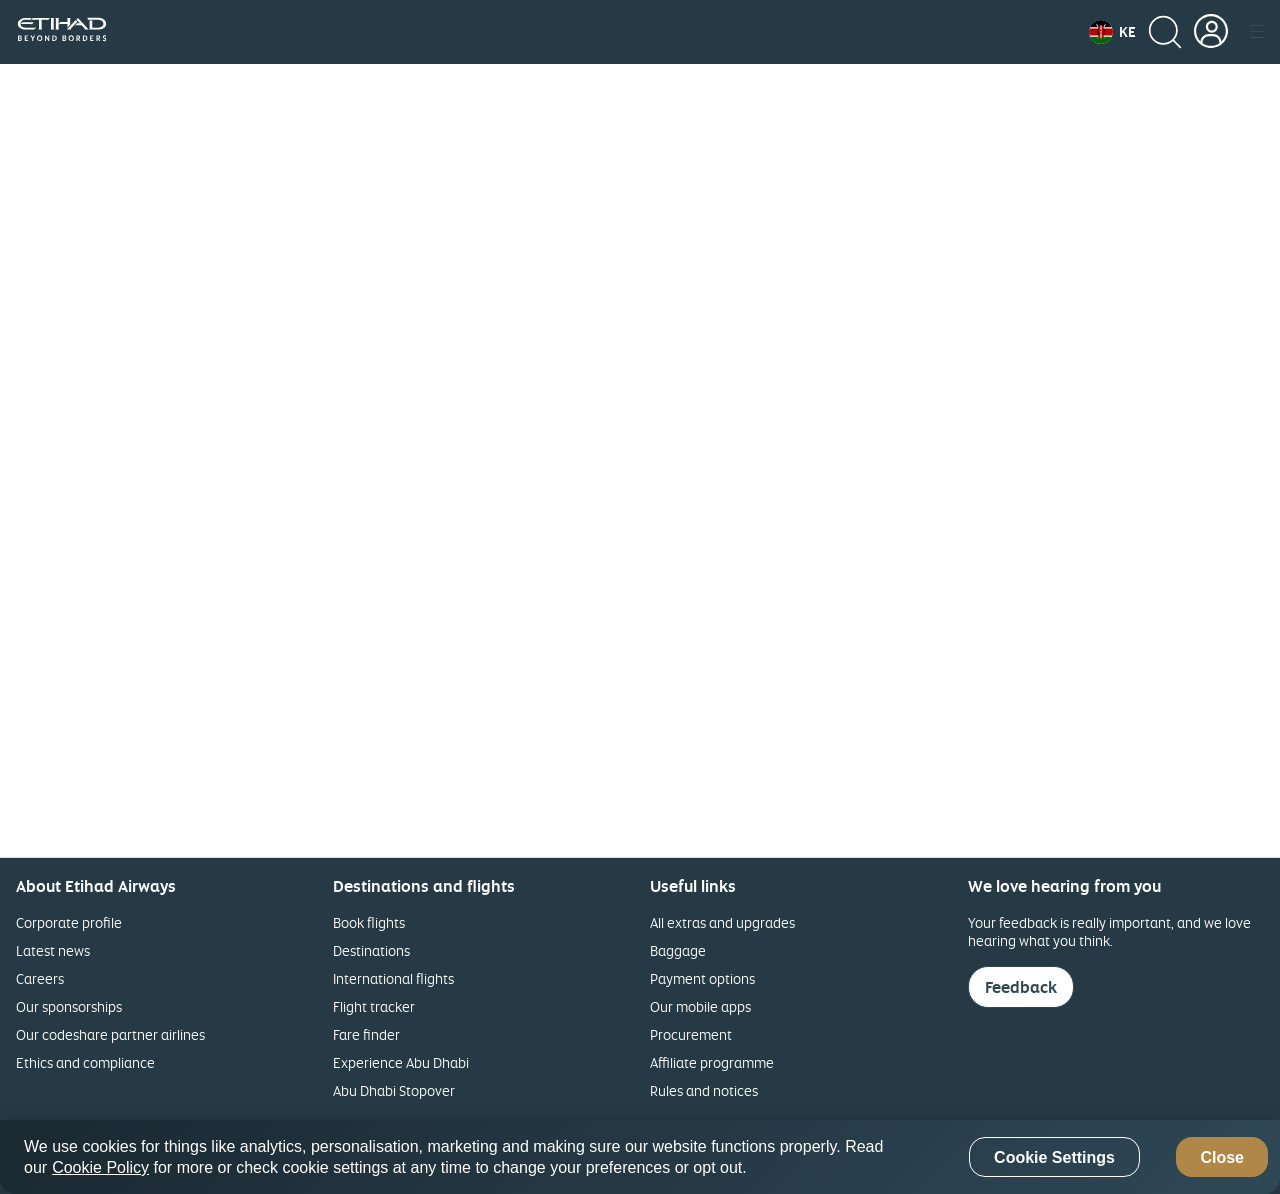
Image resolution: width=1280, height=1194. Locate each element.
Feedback (1021, 987)
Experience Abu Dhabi (401, 1062)
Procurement (691, 1034)
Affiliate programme (712, 1062)
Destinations (371, 950)
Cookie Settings (1054, 1157)
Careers (40, 978)
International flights (393, 978)
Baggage (678, 950)
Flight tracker (374, 1006)
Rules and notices (704, 1090)
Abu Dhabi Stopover (394, 1090)
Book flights (369, 922)
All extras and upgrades (722, 922)
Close (1222, 1157)
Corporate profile (69, 922)
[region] (640, 1157)
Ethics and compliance (85, 1062)
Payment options (702, 978)
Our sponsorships (69, 1006)
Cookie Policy (100, 1167)
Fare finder (366, 1034)
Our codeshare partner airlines (110, 1034)
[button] (1112, 32)
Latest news (53, 950)
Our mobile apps (700, 1006)
